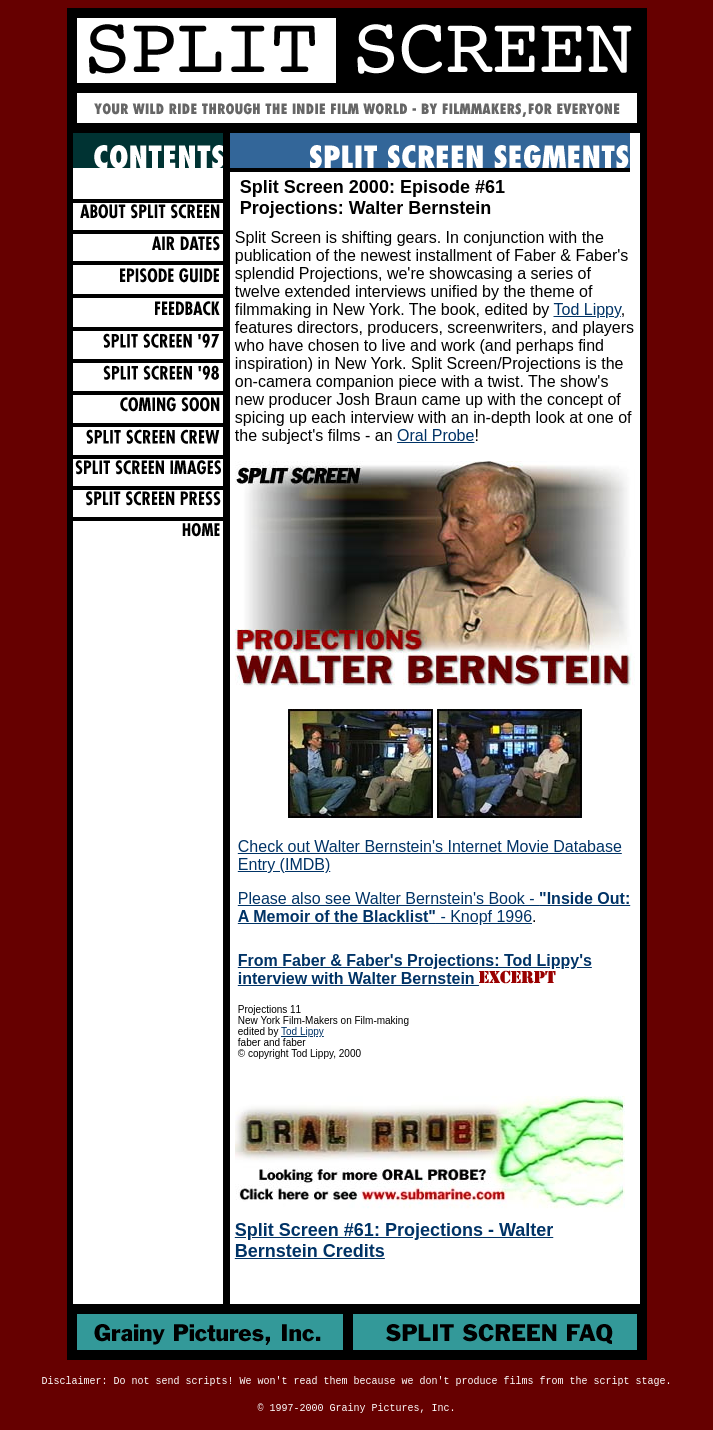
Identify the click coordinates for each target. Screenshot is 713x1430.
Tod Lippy (587, 309)
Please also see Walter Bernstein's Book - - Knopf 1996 (434, 907)
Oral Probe (435, 435)
